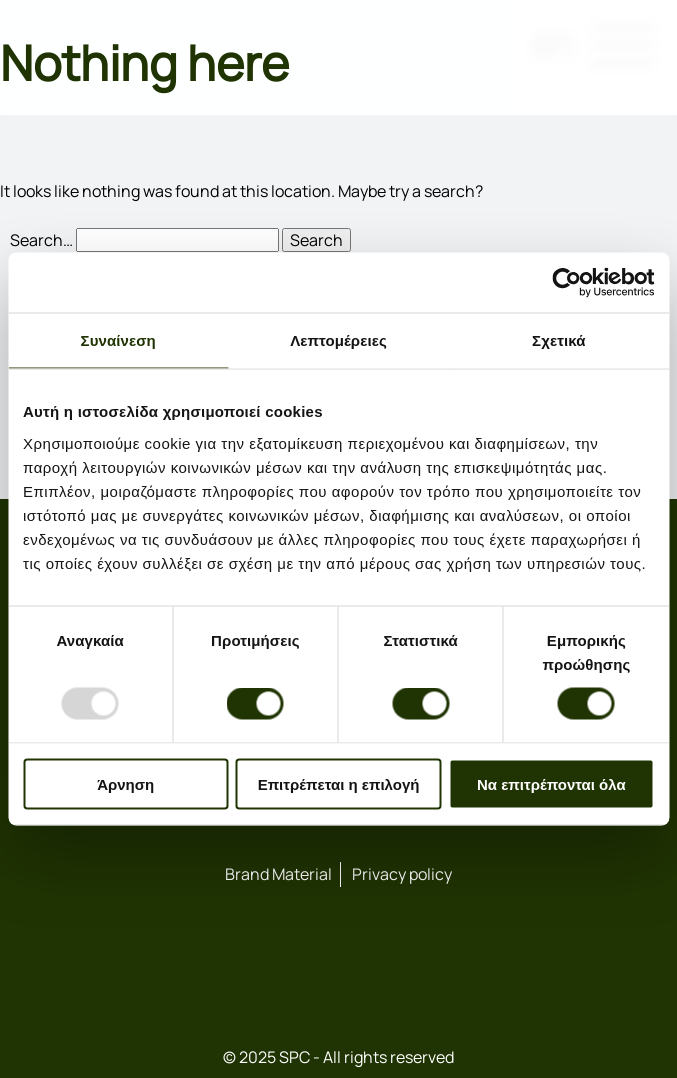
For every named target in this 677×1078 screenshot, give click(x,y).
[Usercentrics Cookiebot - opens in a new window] (566, 283)
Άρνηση (125, 783)
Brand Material (278, 874)
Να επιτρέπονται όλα (551, 783)
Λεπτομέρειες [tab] (338, 340)
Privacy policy (402, 874)
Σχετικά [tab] (558, 340)
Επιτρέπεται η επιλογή (339, 783)
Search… (41, 240)
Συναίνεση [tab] (118, 340)
